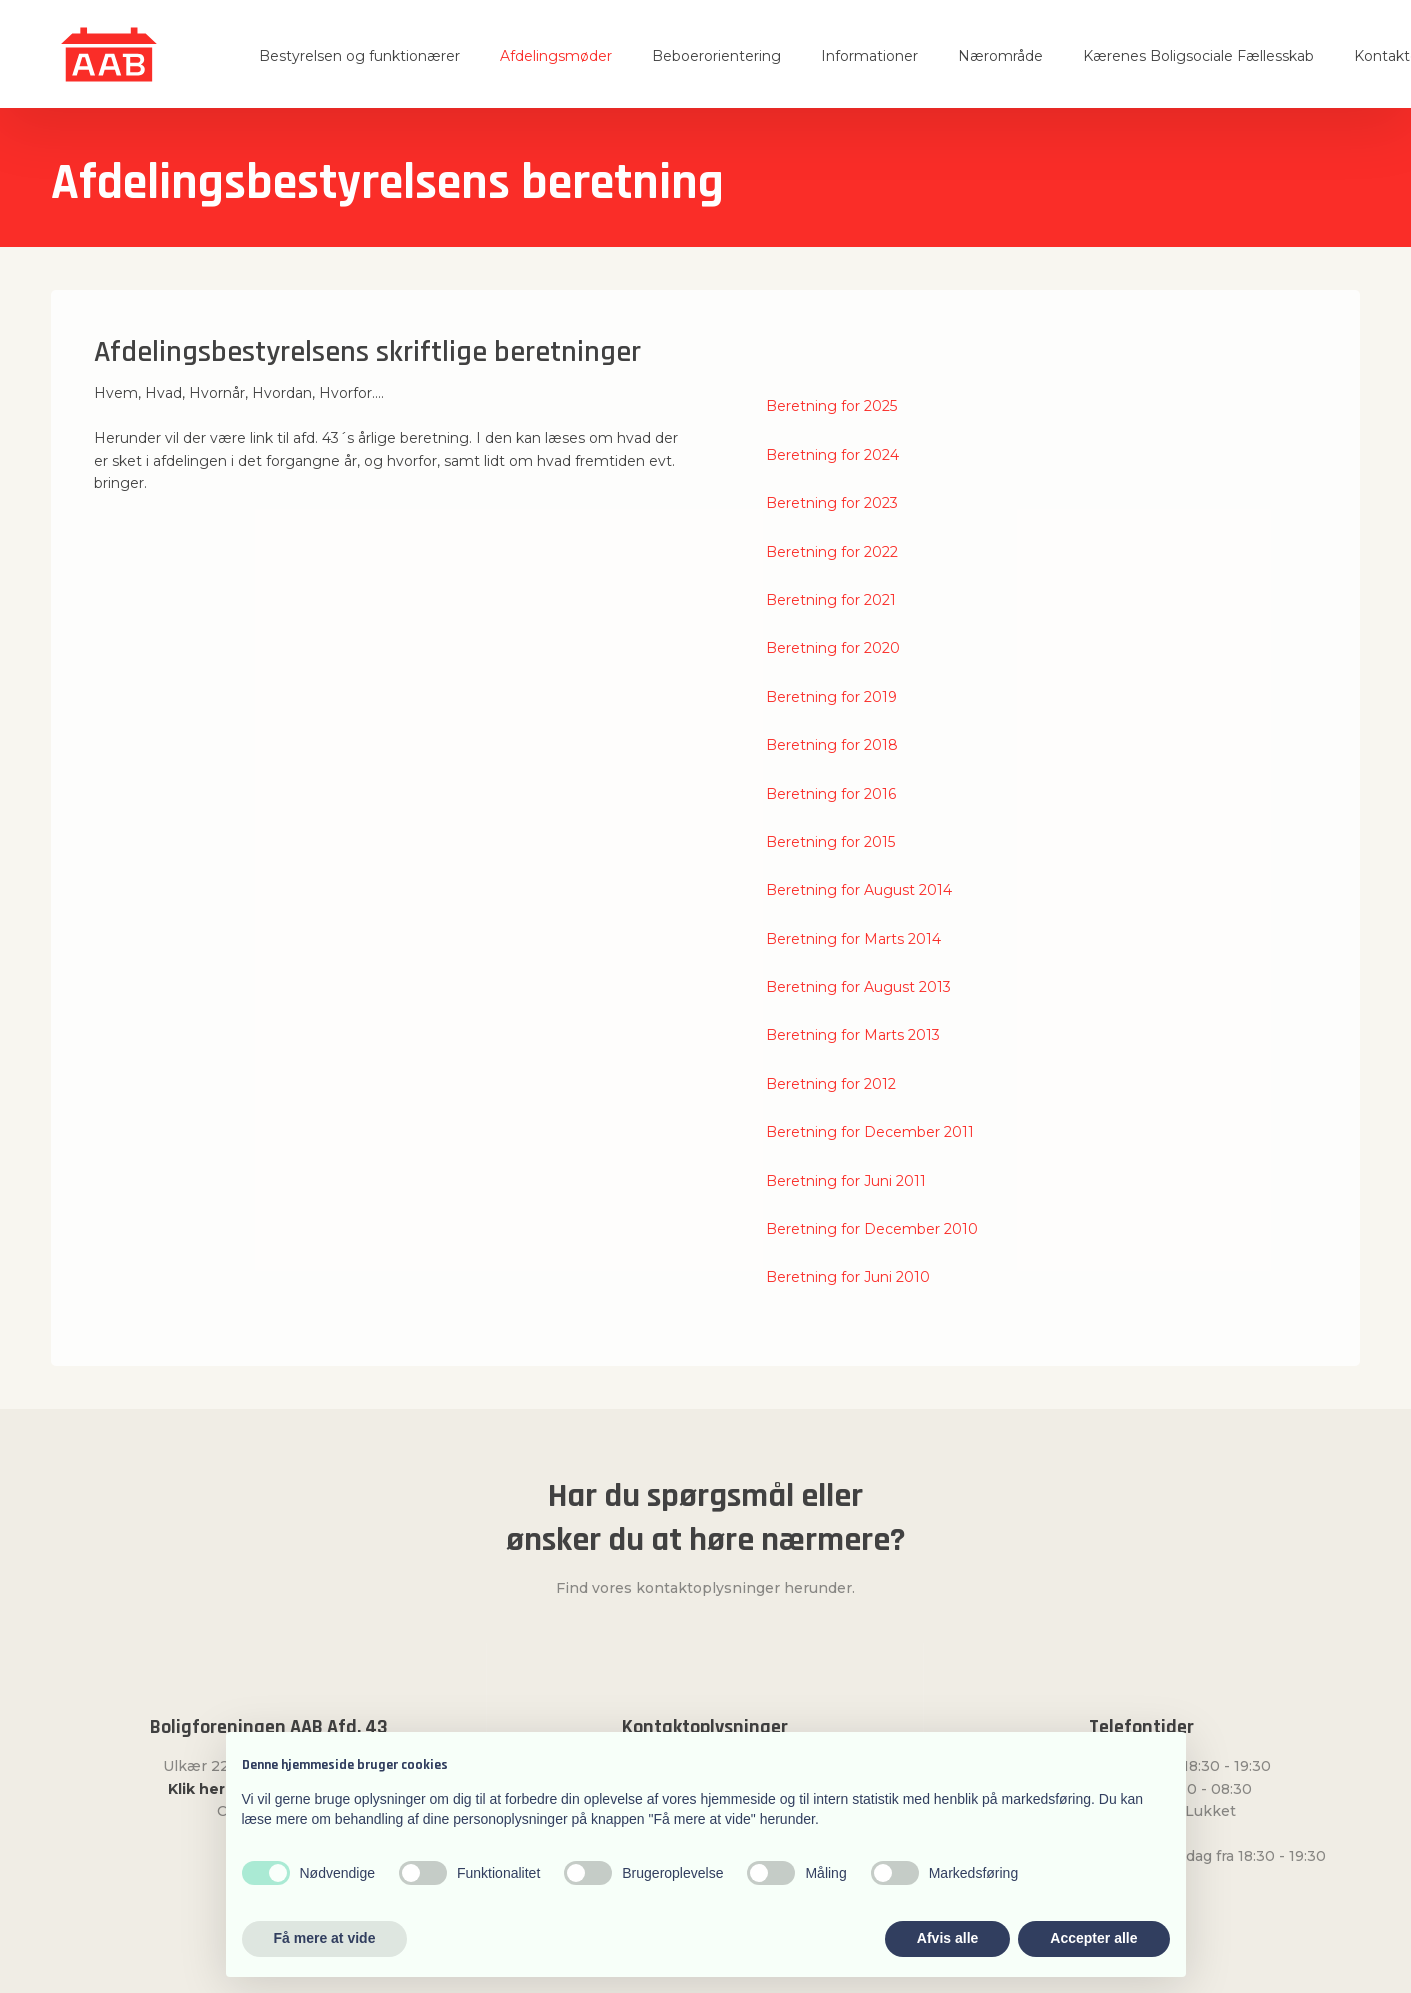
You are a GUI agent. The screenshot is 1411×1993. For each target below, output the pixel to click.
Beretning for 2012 (831, 1084)
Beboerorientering (716, 56)
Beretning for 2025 (831, 406)
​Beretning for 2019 (831, 697)
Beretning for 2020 (833, 648)
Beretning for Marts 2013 (853, 1035)
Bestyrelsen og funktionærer (359, 56)
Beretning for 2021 (831, 600)
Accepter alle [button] (1093, 1938)
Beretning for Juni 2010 (848, 1277)
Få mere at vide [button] (325, 1938)
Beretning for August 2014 (859, 890)
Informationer (869, 56)
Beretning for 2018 (832, 745)
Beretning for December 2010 (872, 1229)
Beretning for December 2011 (870, 1132)
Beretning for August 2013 (858, 987)
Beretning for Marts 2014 (853, 939)
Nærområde (1000, 56)
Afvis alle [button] (947, 1938)
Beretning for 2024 (832, 455)
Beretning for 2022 (832, 552)
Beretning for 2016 (831, 794)
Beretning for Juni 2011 (846, 1181)
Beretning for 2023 (832, 503)
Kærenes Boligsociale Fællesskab (1198, 56)
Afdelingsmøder (556, 56)
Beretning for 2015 (830, 842)
